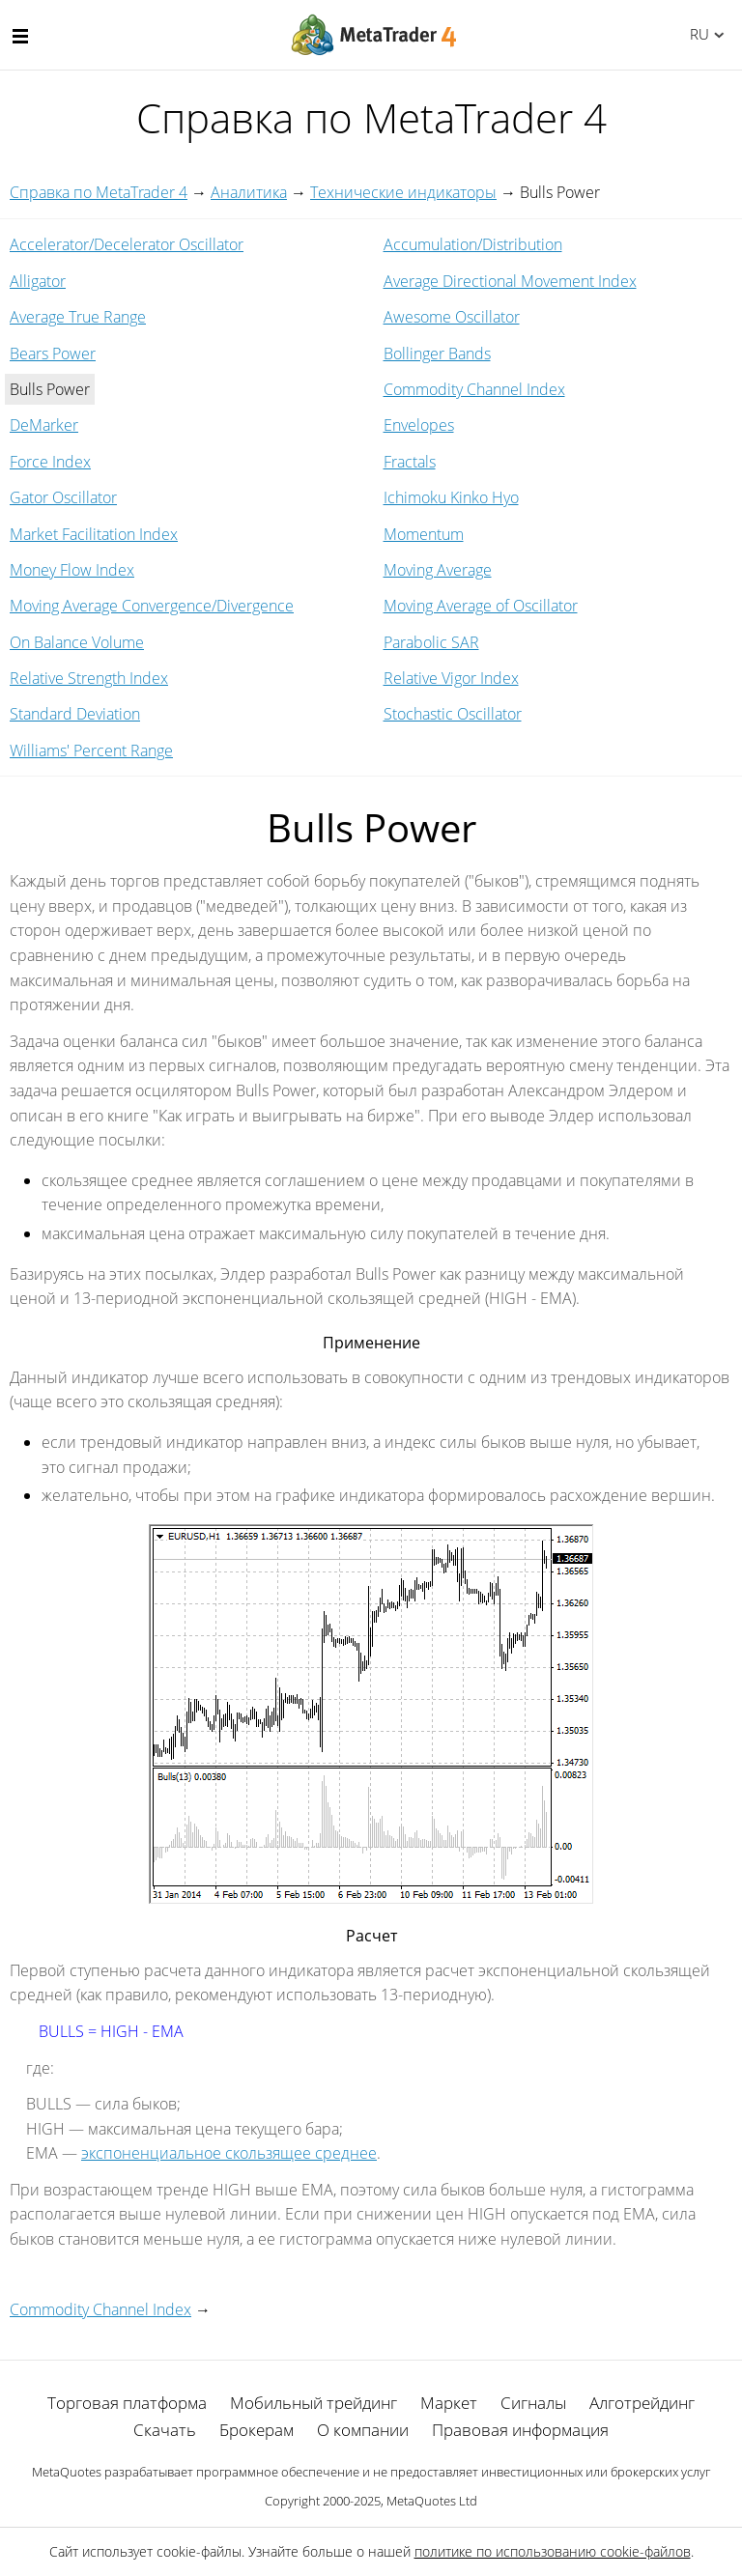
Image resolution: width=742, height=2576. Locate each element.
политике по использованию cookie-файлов (552, 2551)
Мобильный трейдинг (313, 2403)
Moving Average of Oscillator (481, 605)
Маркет (448, 2403)
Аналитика (249, 192)
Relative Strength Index (89, 678)
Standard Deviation (75, 713)
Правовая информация (520, 2430)
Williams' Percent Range (91, 750)
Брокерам (256, 2430)
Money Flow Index (72, 569)
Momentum (424, 534)
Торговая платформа (127, 2403)
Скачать (164, 2430)
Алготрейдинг (642, 2403)
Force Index (50, 461)
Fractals (410, 461)
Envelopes (419, 425)
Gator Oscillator (63, 497)
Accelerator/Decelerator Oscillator (126, 244)
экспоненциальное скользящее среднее (229, 2153)
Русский (696, 33)
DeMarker (44, 425)
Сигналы (533, 2403)
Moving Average (438, 569)
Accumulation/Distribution (473, 244)
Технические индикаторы (403, 192)
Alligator (38, 281)
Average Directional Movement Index (510, 281)
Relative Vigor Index (451, 678)
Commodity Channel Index (474, 389)
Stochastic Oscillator (453, 713)
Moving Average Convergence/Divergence (152, 605)
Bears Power (53, 353)
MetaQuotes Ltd (431, 2500)
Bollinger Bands (437, 353)
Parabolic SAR (431, 642)
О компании (363, 2430)
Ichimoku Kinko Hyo (451, 497)
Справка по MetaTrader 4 (98, 192)
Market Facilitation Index (94, 534)
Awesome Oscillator (452, 316)
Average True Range (78, 316)
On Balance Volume (77, 642)
